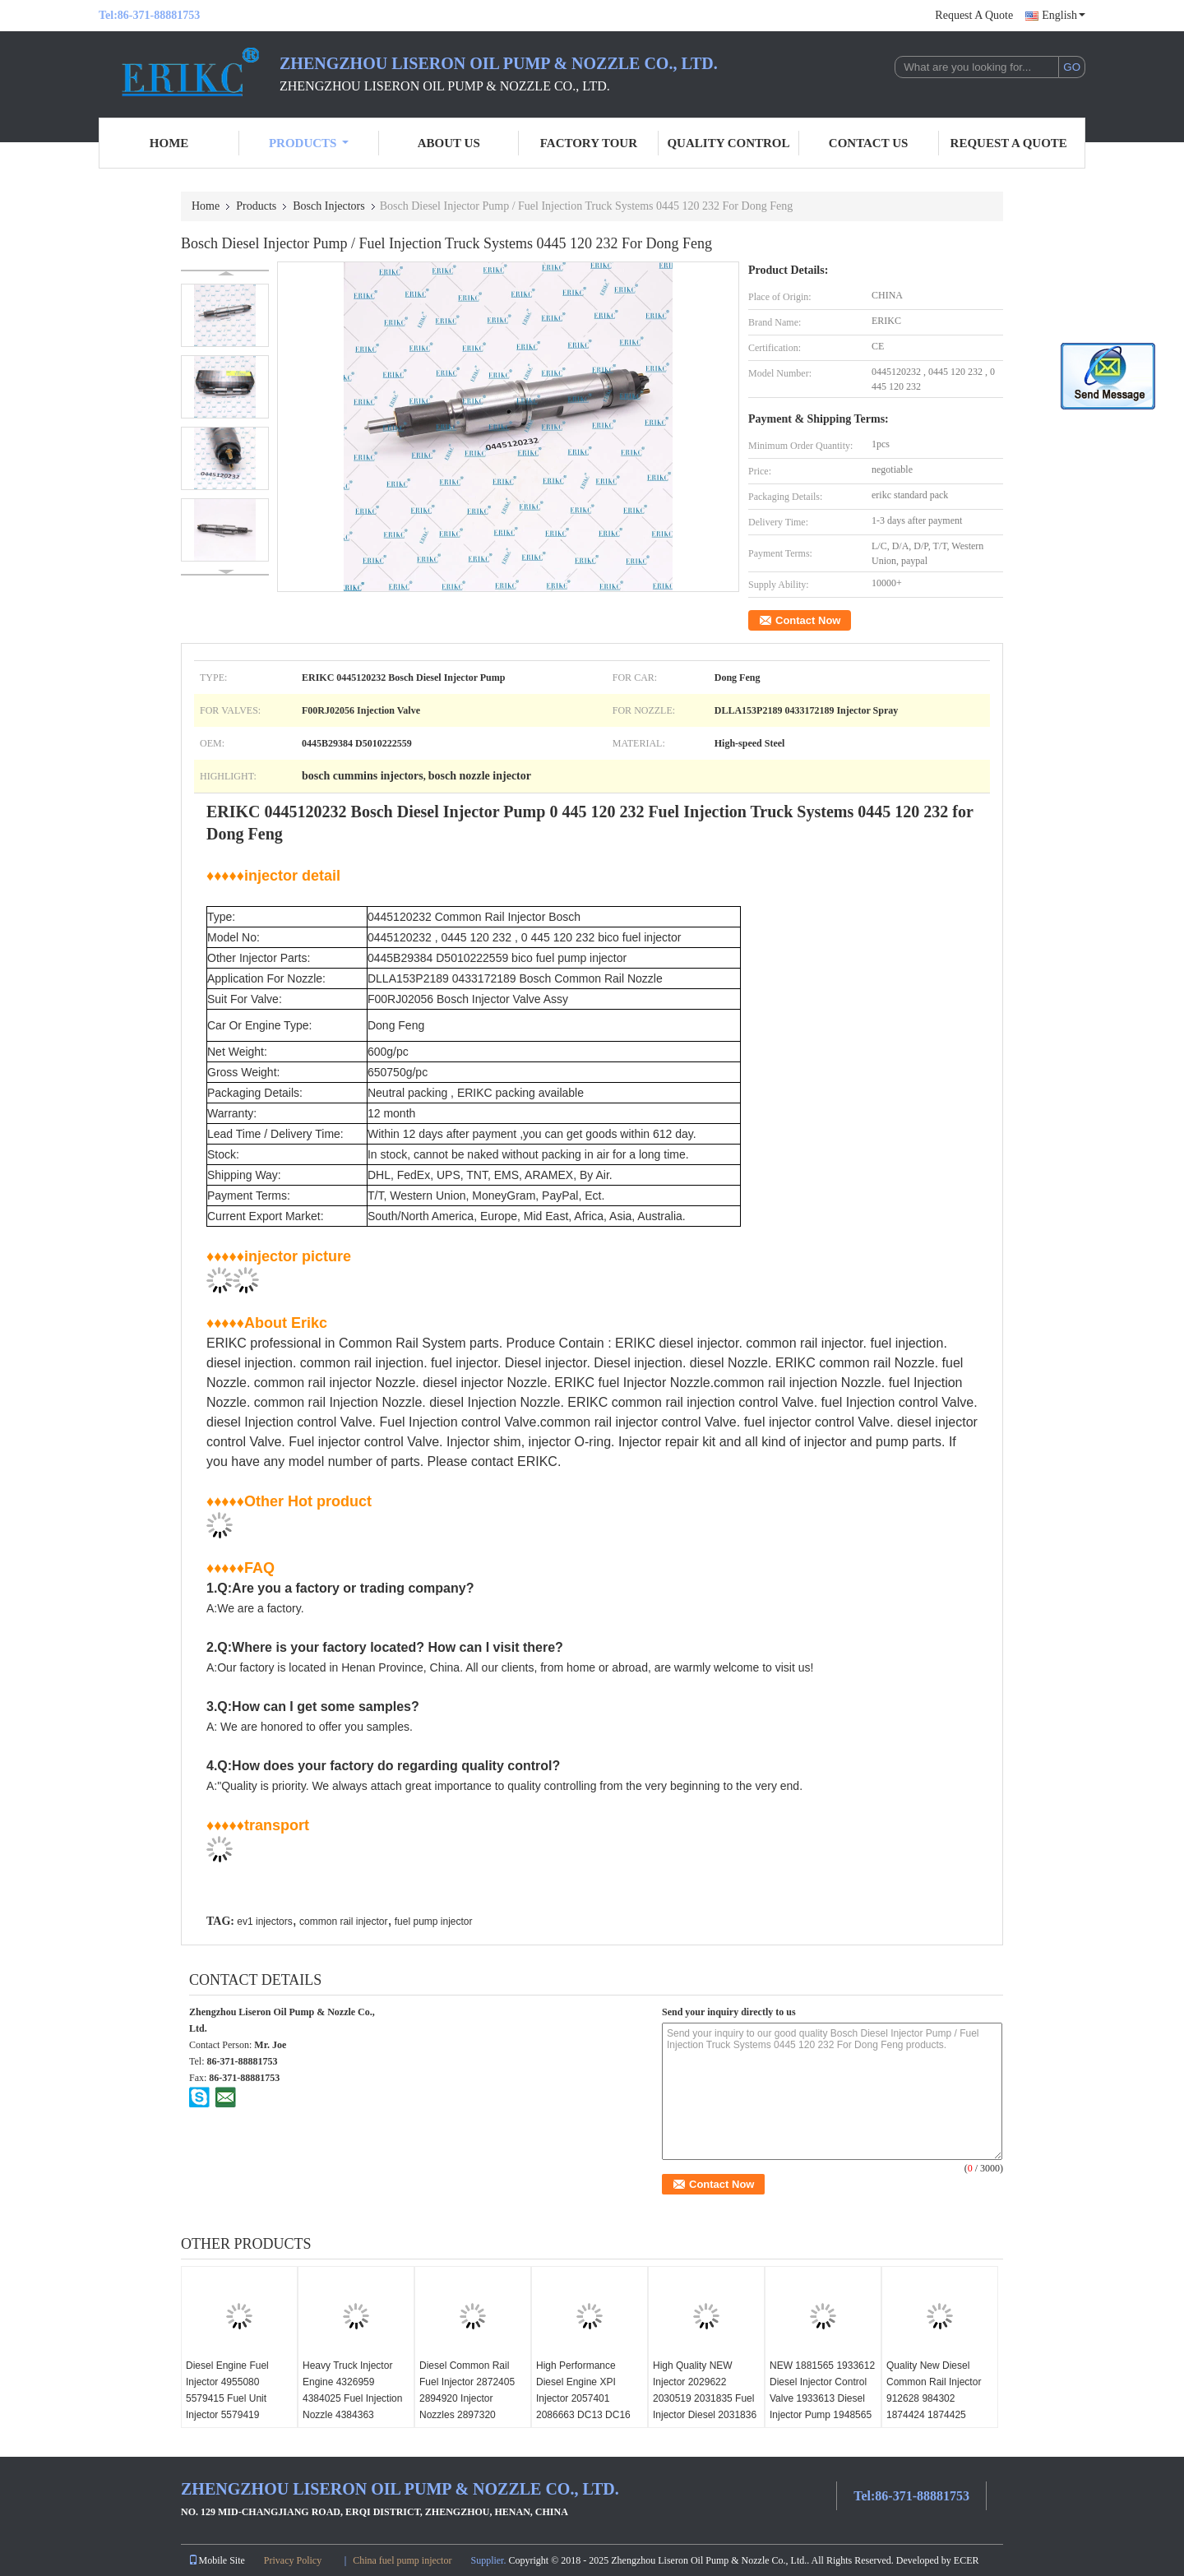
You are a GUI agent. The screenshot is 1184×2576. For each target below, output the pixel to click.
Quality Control (728, 143)
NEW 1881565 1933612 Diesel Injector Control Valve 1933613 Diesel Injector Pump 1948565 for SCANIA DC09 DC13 (823, 2398)
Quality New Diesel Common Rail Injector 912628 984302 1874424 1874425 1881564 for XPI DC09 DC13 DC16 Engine (936, 2406)
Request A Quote (974, 15)
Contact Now (807, 620)
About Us (449, 143)
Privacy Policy (292, 2560)
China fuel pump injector (402, 2560)
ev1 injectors (264, 1921)
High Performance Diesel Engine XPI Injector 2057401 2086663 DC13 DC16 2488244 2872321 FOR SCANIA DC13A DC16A (588, 2406)
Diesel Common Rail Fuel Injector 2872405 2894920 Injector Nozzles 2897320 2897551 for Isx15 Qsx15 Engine (467, 2406)
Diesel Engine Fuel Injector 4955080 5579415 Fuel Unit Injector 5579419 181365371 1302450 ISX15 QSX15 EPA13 (233, 2406)
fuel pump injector (434, 1921)
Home (169, 143)
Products (309, 143)
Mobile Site (216, 2560)
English (1063, 15)
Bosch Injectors (328, 206)
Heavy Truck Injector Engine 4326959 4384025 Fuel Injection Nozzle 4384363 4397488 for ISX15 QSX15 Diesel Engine (352, 2406)
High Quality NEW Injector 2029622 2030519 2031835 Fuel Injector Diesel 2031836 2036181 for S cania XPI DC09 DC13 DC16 (704, 2406)
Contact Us (869, 143)
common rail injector (343, 1921)
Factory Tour (588, 143)
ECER (966, 2560)
